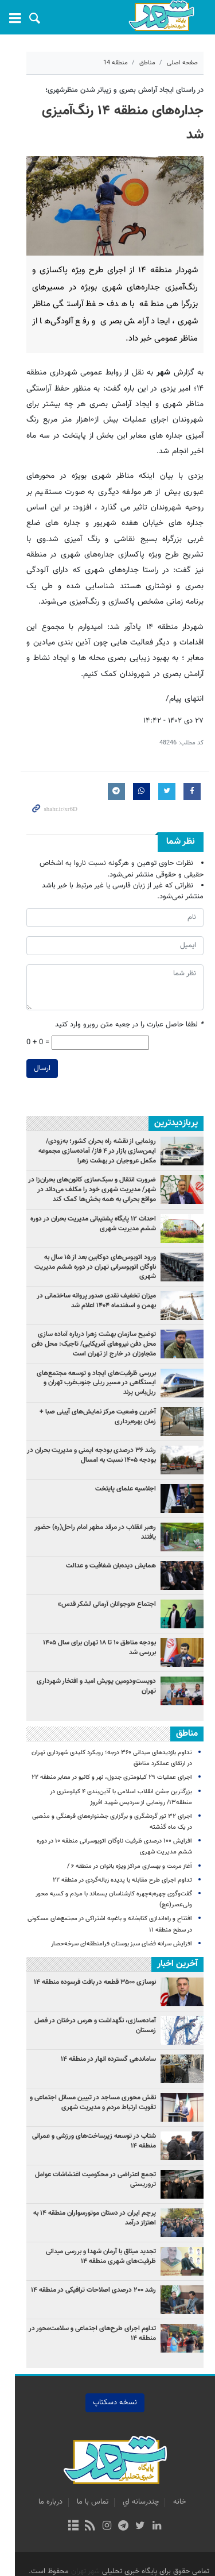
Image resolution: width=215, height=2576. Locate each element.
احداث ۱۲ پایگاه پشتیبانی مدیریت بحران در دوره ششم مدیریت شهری (84, 1192)
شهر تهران (85, 2540)
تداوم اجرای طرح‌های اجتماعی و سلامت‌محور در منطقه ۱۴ (92, 2302)
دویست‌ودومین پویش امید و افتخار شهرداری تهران (88, 1649)
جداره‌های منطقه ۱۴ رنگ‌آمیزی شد (112, 111)
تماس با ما (85, 2470)
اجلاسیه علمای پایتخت (125, 1457)
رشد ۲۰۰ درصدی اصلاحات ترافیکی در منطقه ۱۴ (93, 2258)
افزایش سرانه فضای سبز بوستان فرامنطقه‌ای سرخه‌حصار (121, 1912)
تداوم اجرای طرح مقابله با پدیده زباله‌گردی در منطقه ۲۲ (122, 1848)
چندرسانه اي (133, 2470)
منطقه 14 (115, 63)
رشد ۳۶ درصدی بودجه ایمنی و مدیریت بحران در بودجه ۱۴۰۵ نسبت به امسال (91, 1423)
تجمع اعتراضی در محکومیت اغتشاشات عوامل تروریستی (95, 2148)
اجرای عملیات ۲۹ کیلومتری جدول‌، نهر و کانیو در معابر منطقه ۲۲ (112, 1746)
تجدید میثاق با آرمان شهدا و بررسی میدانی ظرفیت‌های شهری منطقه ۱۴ (85, 2225)
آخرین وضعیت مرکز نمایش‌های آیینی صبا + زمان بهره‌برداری (91, 1385)
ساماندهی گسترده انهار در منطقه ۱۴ (108, 2027)
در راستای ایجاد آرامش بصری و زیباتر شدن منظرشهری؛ (124, 90)
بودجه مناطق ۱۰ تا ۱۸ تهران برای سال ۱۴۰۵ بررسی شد (85, 1611)
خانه (172, 2470)
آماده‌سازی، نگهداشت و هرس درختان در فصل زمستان (84, 1989)
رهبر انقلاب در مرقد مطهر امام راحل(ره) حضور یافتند (87, 1495)
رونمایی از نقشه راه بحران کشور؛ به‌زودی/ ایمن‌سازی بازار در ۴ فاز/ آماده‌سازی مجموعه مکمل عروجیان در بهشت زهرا (86, 1120)
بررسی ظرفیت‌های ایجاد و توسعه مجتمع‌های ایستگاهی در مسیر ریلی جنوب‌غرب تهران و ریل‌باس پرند (88, 1351)
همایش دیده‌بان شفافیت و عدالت (111, 1534)
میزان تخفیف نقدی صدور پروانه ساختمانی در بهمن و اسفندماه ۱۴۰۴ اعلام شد (86, 1269)
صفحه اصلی (182, 63)
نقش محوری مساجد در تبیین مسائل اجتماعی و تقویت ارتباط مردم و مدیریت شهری (93, 2071)
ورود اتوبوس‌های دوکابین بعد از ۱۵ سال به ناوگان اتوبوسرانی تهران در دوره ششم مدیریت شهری (91, 1231)
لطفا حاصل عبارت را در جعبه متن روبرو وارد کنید (129, 993)
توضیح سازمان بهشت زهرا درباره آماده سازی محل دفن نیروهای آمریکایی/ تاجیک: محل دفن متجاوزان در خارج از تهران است (84, 1312)
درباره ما (43, 2470)
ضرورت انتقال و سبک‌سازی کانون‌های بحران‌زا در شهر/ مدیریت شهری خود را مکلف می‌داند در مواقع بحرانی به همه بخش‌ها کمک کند (83, 1158)
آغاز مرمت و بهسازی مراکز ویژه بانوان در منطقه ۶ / (129, 1835)
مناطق (147, 63)
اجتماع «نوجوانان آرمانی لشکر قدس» (107, 1572)
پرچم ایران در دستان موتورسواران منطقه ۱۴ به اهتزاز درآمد (86, 2186)
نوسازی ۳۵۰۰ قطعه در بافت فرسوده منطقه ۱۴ (95, 1950)
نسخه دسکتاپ (107, 2371)
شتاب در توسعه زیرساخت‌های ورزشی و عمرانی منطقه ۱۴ (84, 2109)
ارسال (27, 1036)
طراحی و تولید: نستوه (112, 2560)
